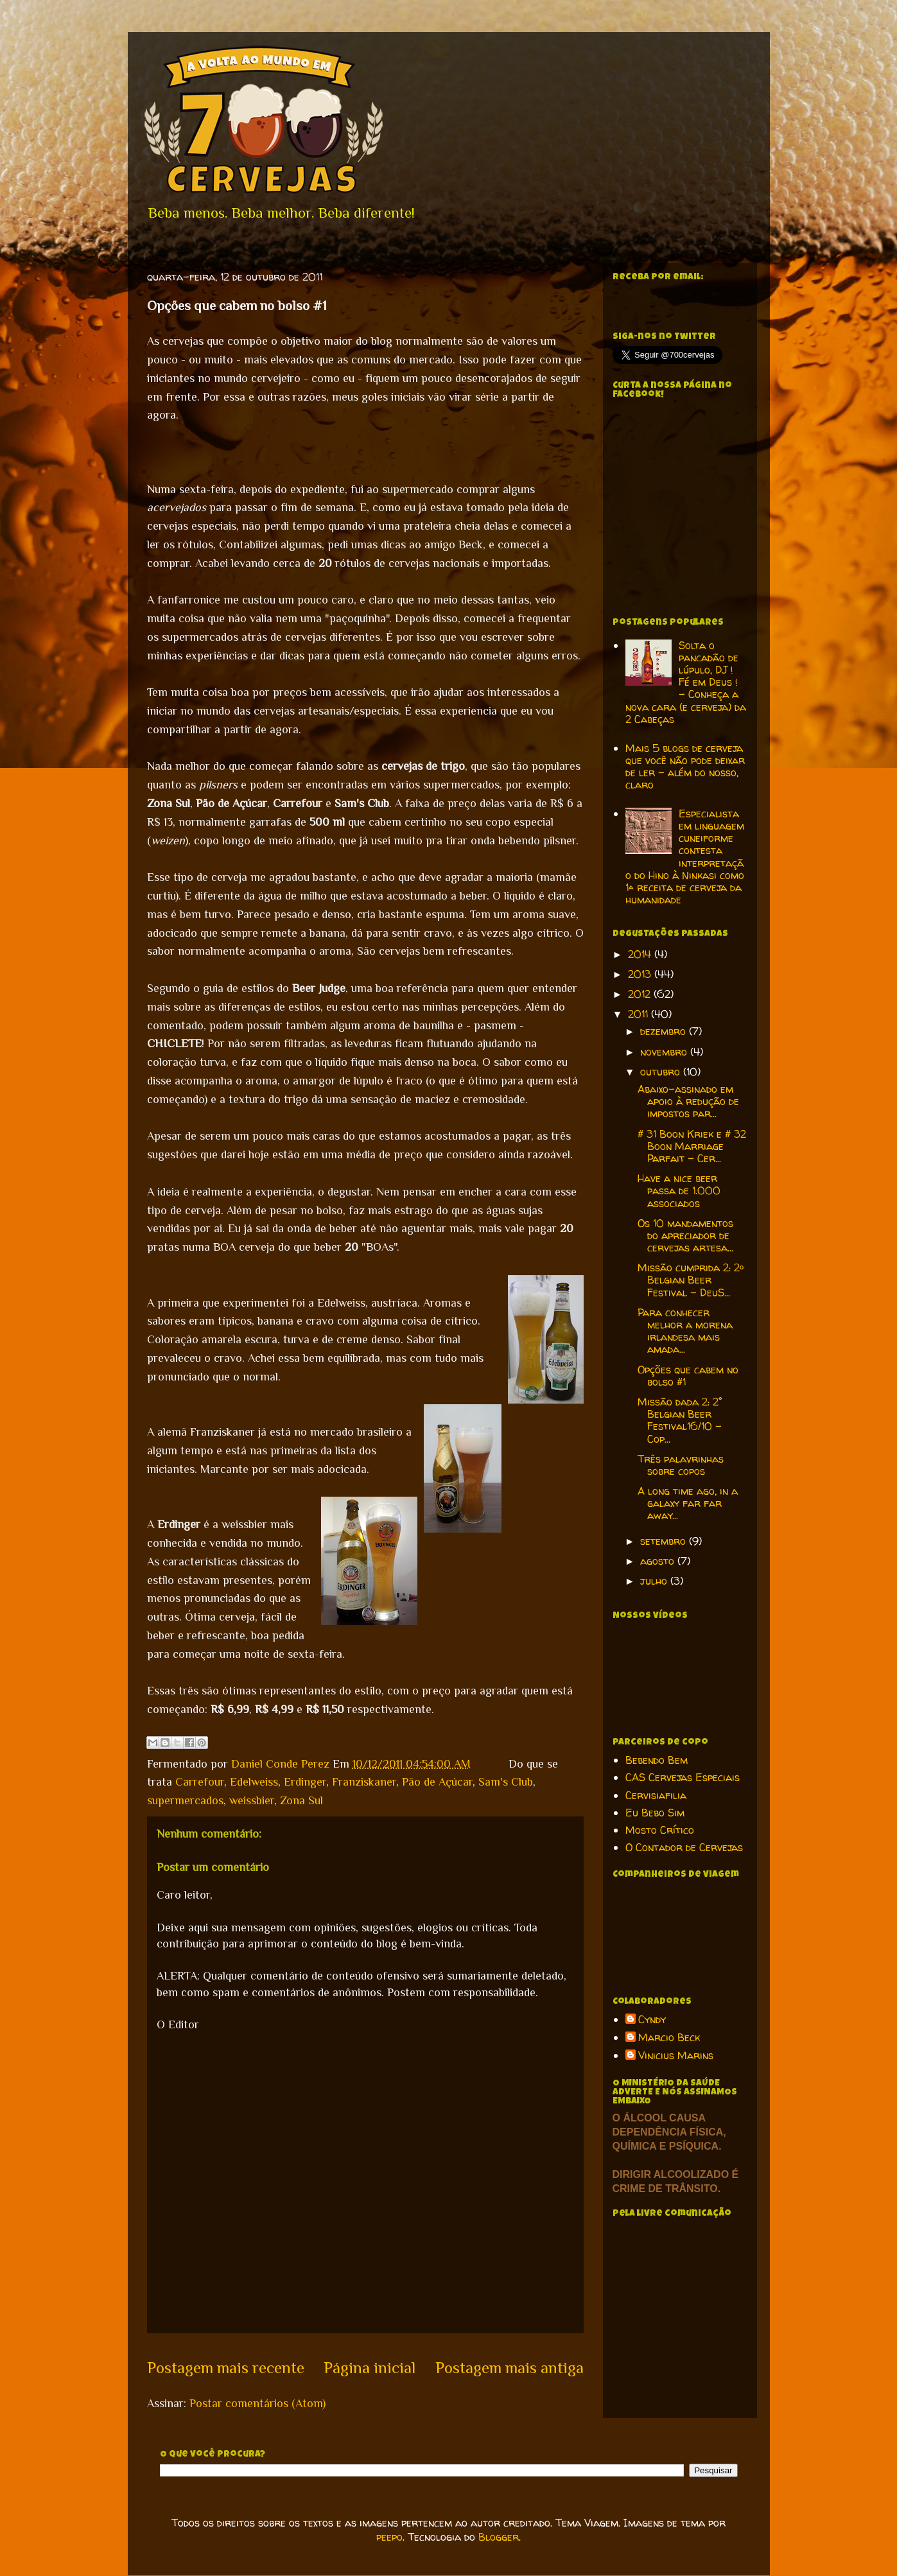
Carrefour (199, 1781)
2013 (641, 974)
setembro (664, 1541)
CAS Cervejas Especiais (682, 1777)
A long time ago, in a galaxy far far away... (688, 1503)
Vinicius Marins (675, 2055)
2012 (641, 994)
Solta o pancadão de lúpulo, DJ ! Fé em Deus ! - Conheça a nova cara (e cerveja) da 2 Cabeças (685, 682)
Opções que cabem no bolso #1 (688, 1375)
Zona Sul (301, 1800)
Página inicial (369, 2367)
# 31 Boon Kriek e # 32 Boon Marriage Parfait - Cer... (692, 1146)
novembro (665, 1052)
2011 (639, 1014)
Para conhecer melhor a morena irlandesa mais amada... (685, 1331)
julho (655, 1581)
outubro (661, 1072)
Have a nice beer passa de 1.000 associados (679, 1190)
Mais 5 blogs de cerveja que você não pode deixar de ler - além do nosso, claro (685, 766)
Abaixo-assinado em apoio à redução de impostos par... (688, 1101)
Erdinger (305, 1781)
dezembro (664, 1031)
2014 (641, 954)
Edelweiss (254, 1781)
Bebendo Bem (656, 1760)
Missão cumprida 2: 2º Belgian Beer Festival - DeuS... (691, 1279)
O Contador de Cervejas (684, 1847)
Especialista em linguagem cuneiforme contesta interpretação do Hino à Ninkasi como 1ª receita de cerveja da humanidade (684, 856)
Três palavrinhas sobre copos (681, 1465)
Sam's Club (505, 1781)
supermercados (185, 1800)
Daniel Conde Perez (282, 1763)
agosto (658, 1561)
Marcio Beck (669, 2038)
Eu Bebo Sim (654, 1813)
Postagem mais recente (225, 2367)
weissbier (251, 1800)
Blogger (498, 2537)
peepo (389, 2537)
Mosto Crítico (659, 1830)
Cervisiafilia (655, 1795)
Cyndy (652, 2020)
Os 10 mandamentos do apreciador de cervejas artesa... (685, 1235)
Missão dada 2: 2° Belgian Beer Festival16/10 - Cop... (680, 1420)
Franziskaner (364, 1781)
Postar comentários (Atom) (257, 2403)
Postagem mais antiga (509, 2367)
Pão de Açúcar (437, 1781)
